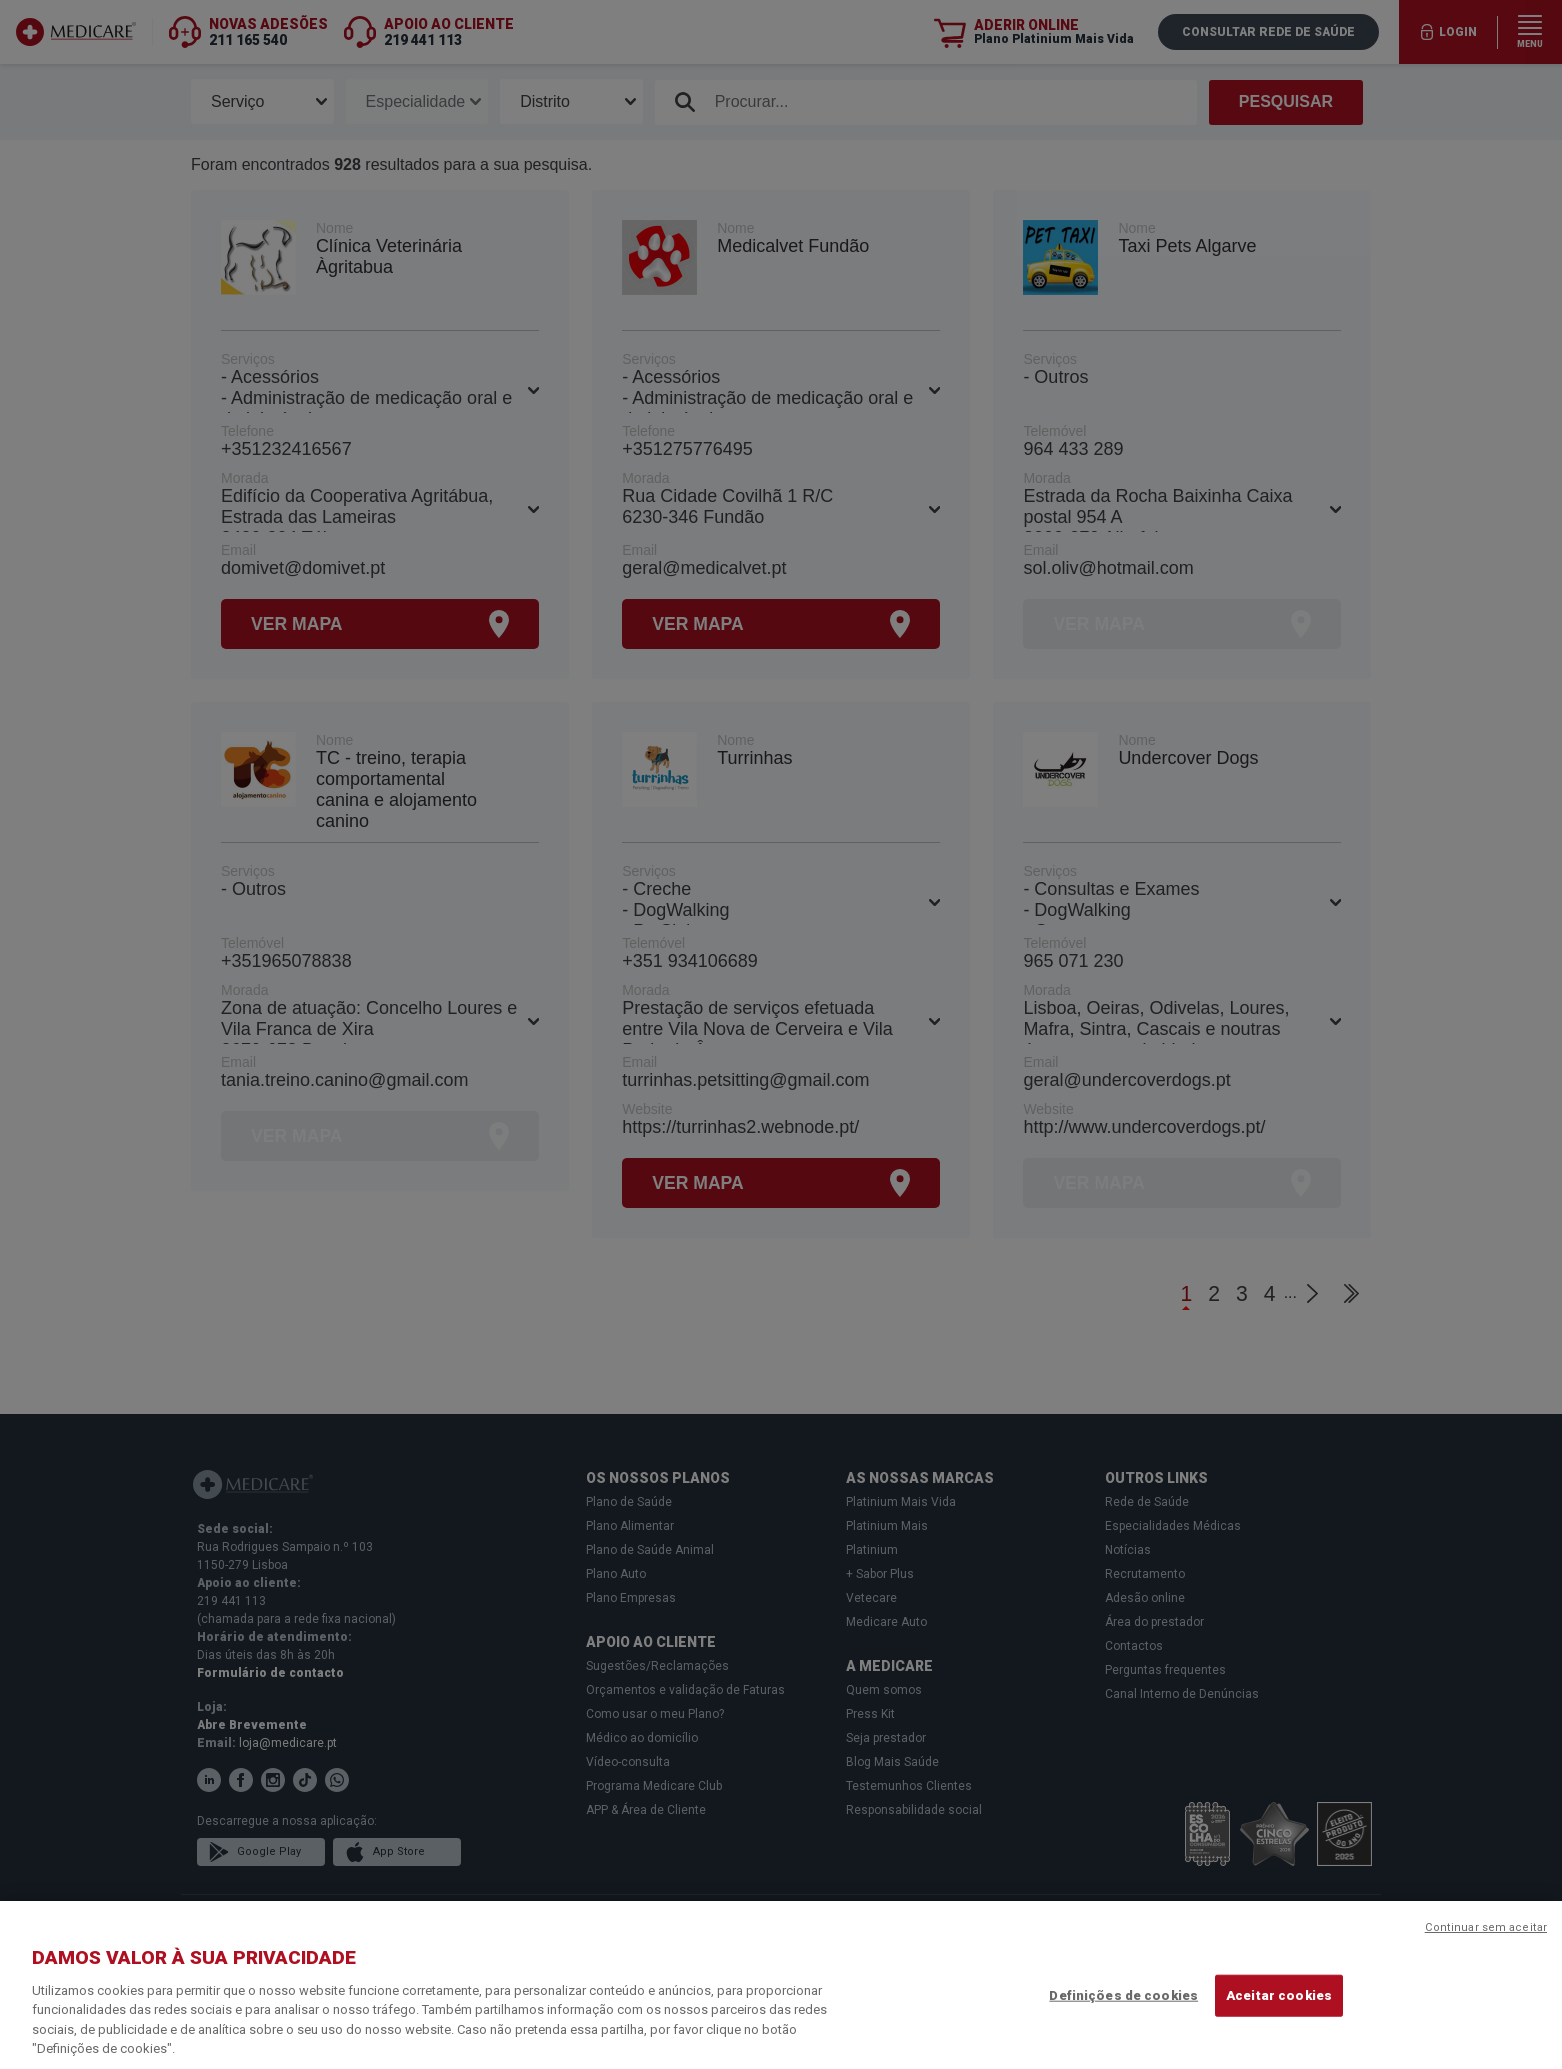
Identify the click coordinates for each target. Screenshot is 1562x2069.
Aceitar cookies (1279, 1995)
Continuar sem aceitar (1486, 1927)
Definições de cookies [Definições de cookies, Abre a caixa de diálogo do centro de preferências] (1123, 1995)
